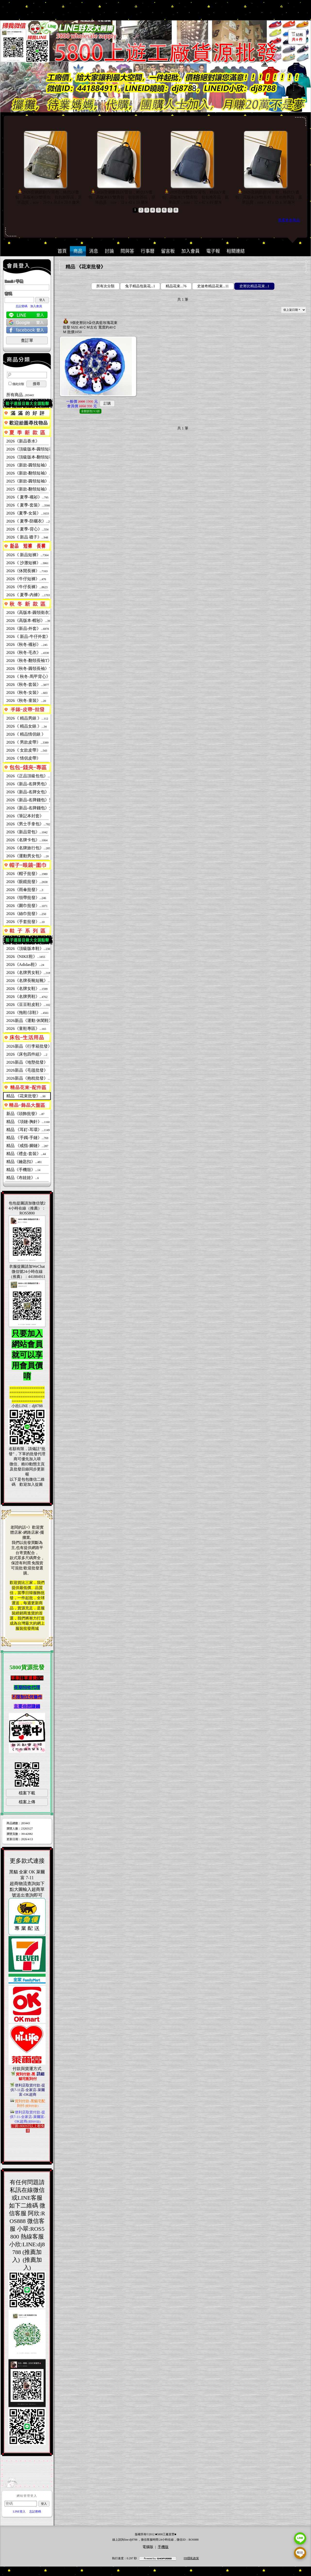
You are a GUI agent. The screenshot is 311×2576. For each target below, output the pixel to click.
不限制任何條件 (27, 1696)
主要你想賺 (25, 1706)
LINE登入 (19, 2511)
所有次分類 (105, 286)
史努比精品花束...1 (254, 286)
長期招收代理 (27, 1687)
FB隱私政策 (191, 2558)
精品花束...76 (176, 286)
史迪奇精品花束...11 (213, 286)
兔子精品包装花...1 (140, 286)
